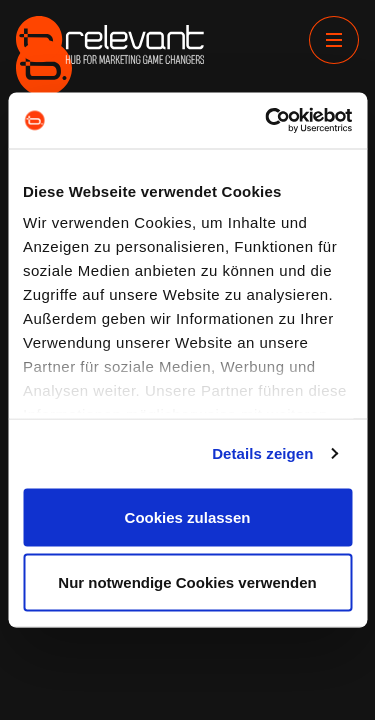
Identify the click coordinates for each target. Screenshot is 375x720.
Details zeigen (262, 453)
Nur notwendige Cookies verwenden (187, 582)
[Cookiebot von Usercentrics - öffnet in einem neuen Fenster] (267, 121)
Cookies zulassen (188, 516)
